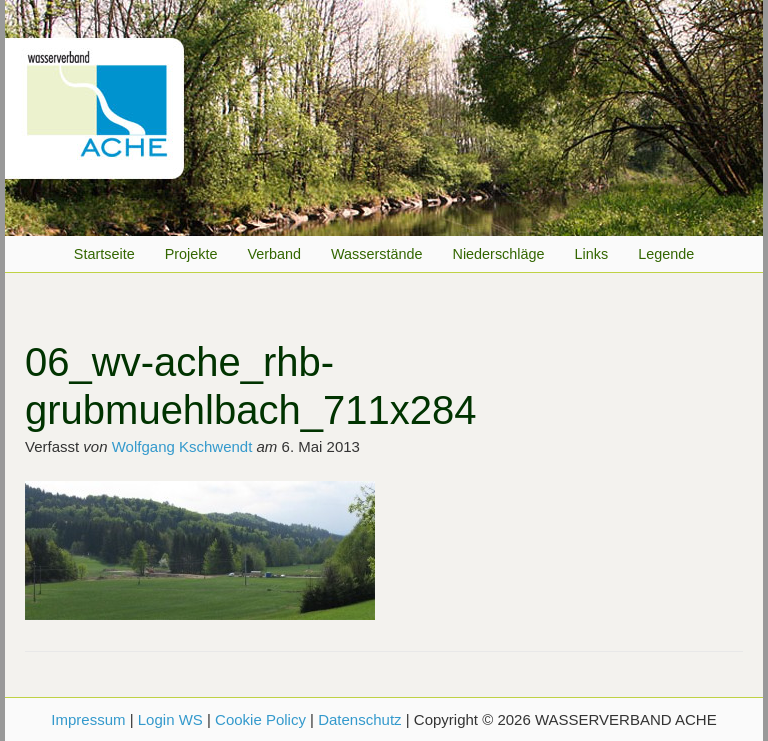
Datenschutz (359, 719)
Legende (666, 254)
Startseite (104, 254)
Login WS (170, 719)
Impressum (88, 719)
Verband (274, 254)
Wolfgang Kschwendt (182, 446)
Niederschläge (499, 254)
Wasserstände (376, 254)
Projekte (191, 254)
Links (592, 254)
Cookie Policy (260, 719)
